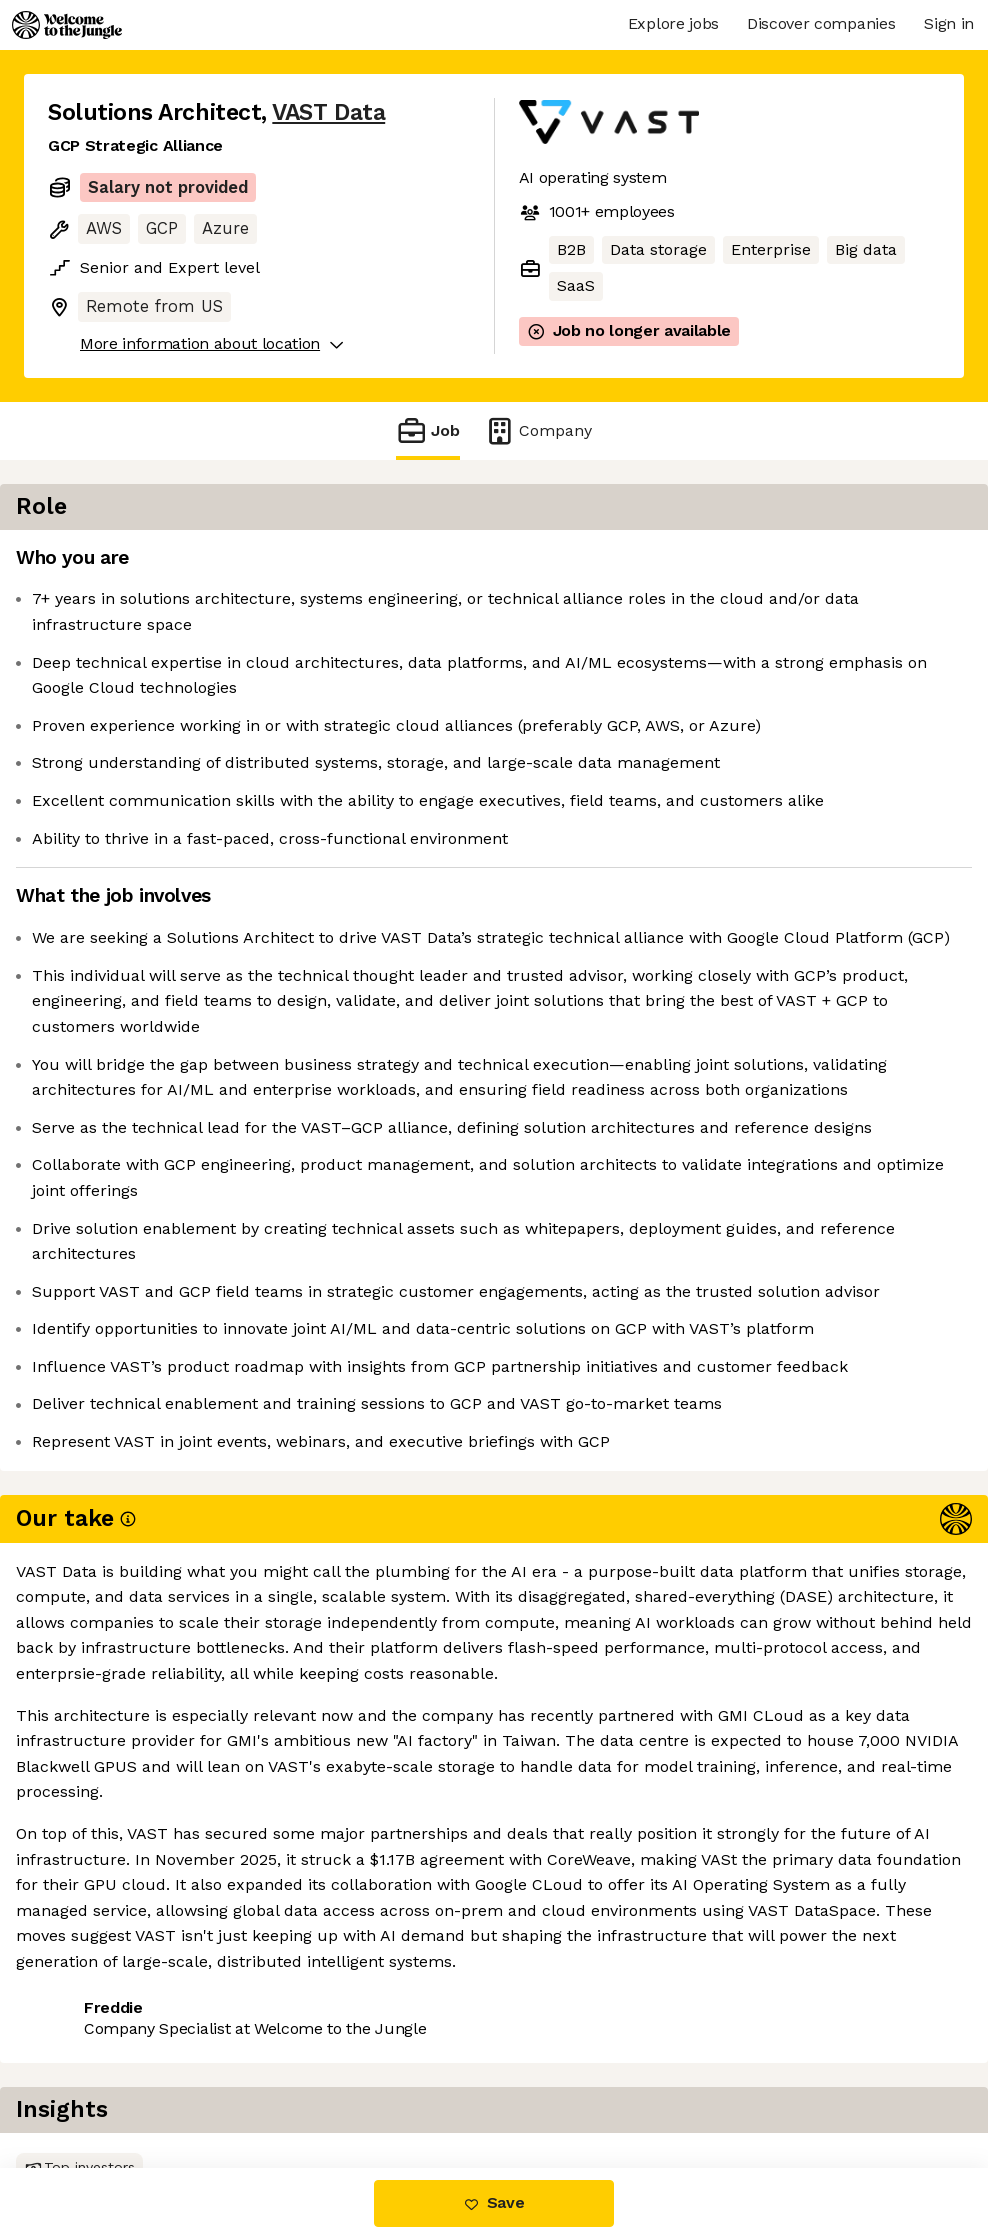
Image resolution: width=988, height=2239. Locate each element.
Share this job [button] (103, 2083)
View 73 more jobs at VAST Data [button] (312, 2083)
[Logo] (67, 25)
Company (538, 430)
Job (428, 430)
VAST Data (328, 112)
